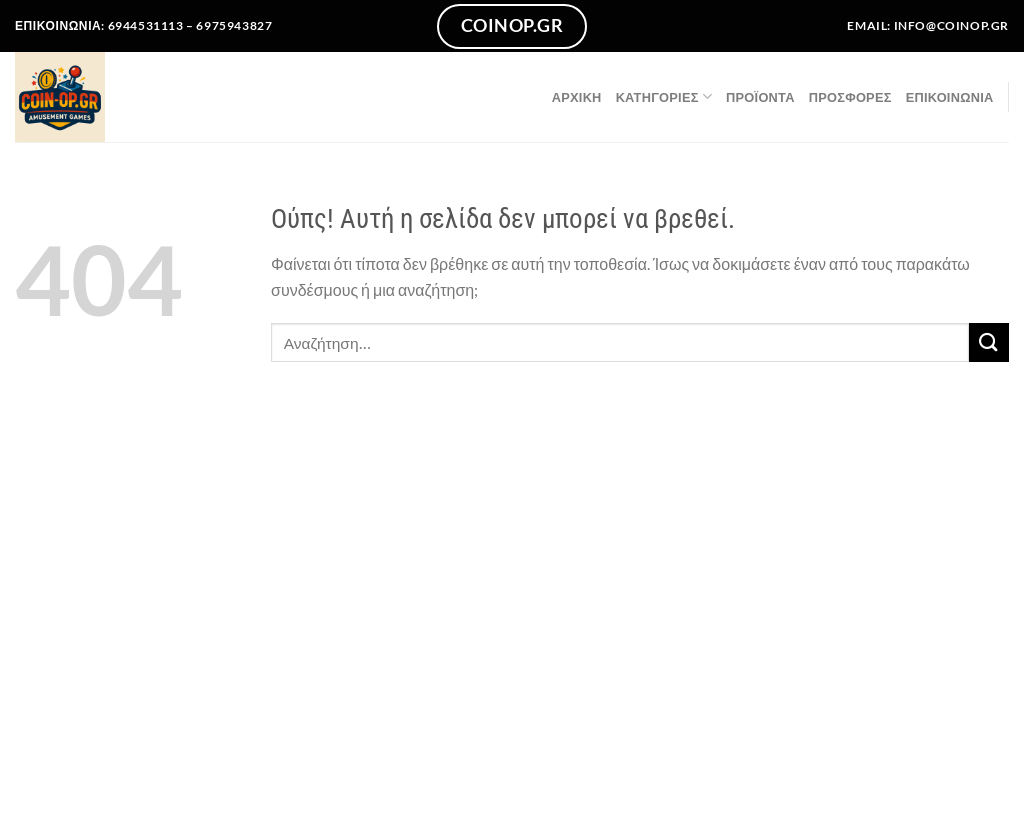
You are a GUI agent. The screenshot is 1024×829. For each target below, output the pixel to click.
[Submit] (989, 342)
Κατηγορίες (664, 96)
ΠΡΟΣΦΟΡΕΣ (850, 97)
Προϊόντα (760, 97)
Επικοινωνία (950, 97)
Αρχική (577, 97)
